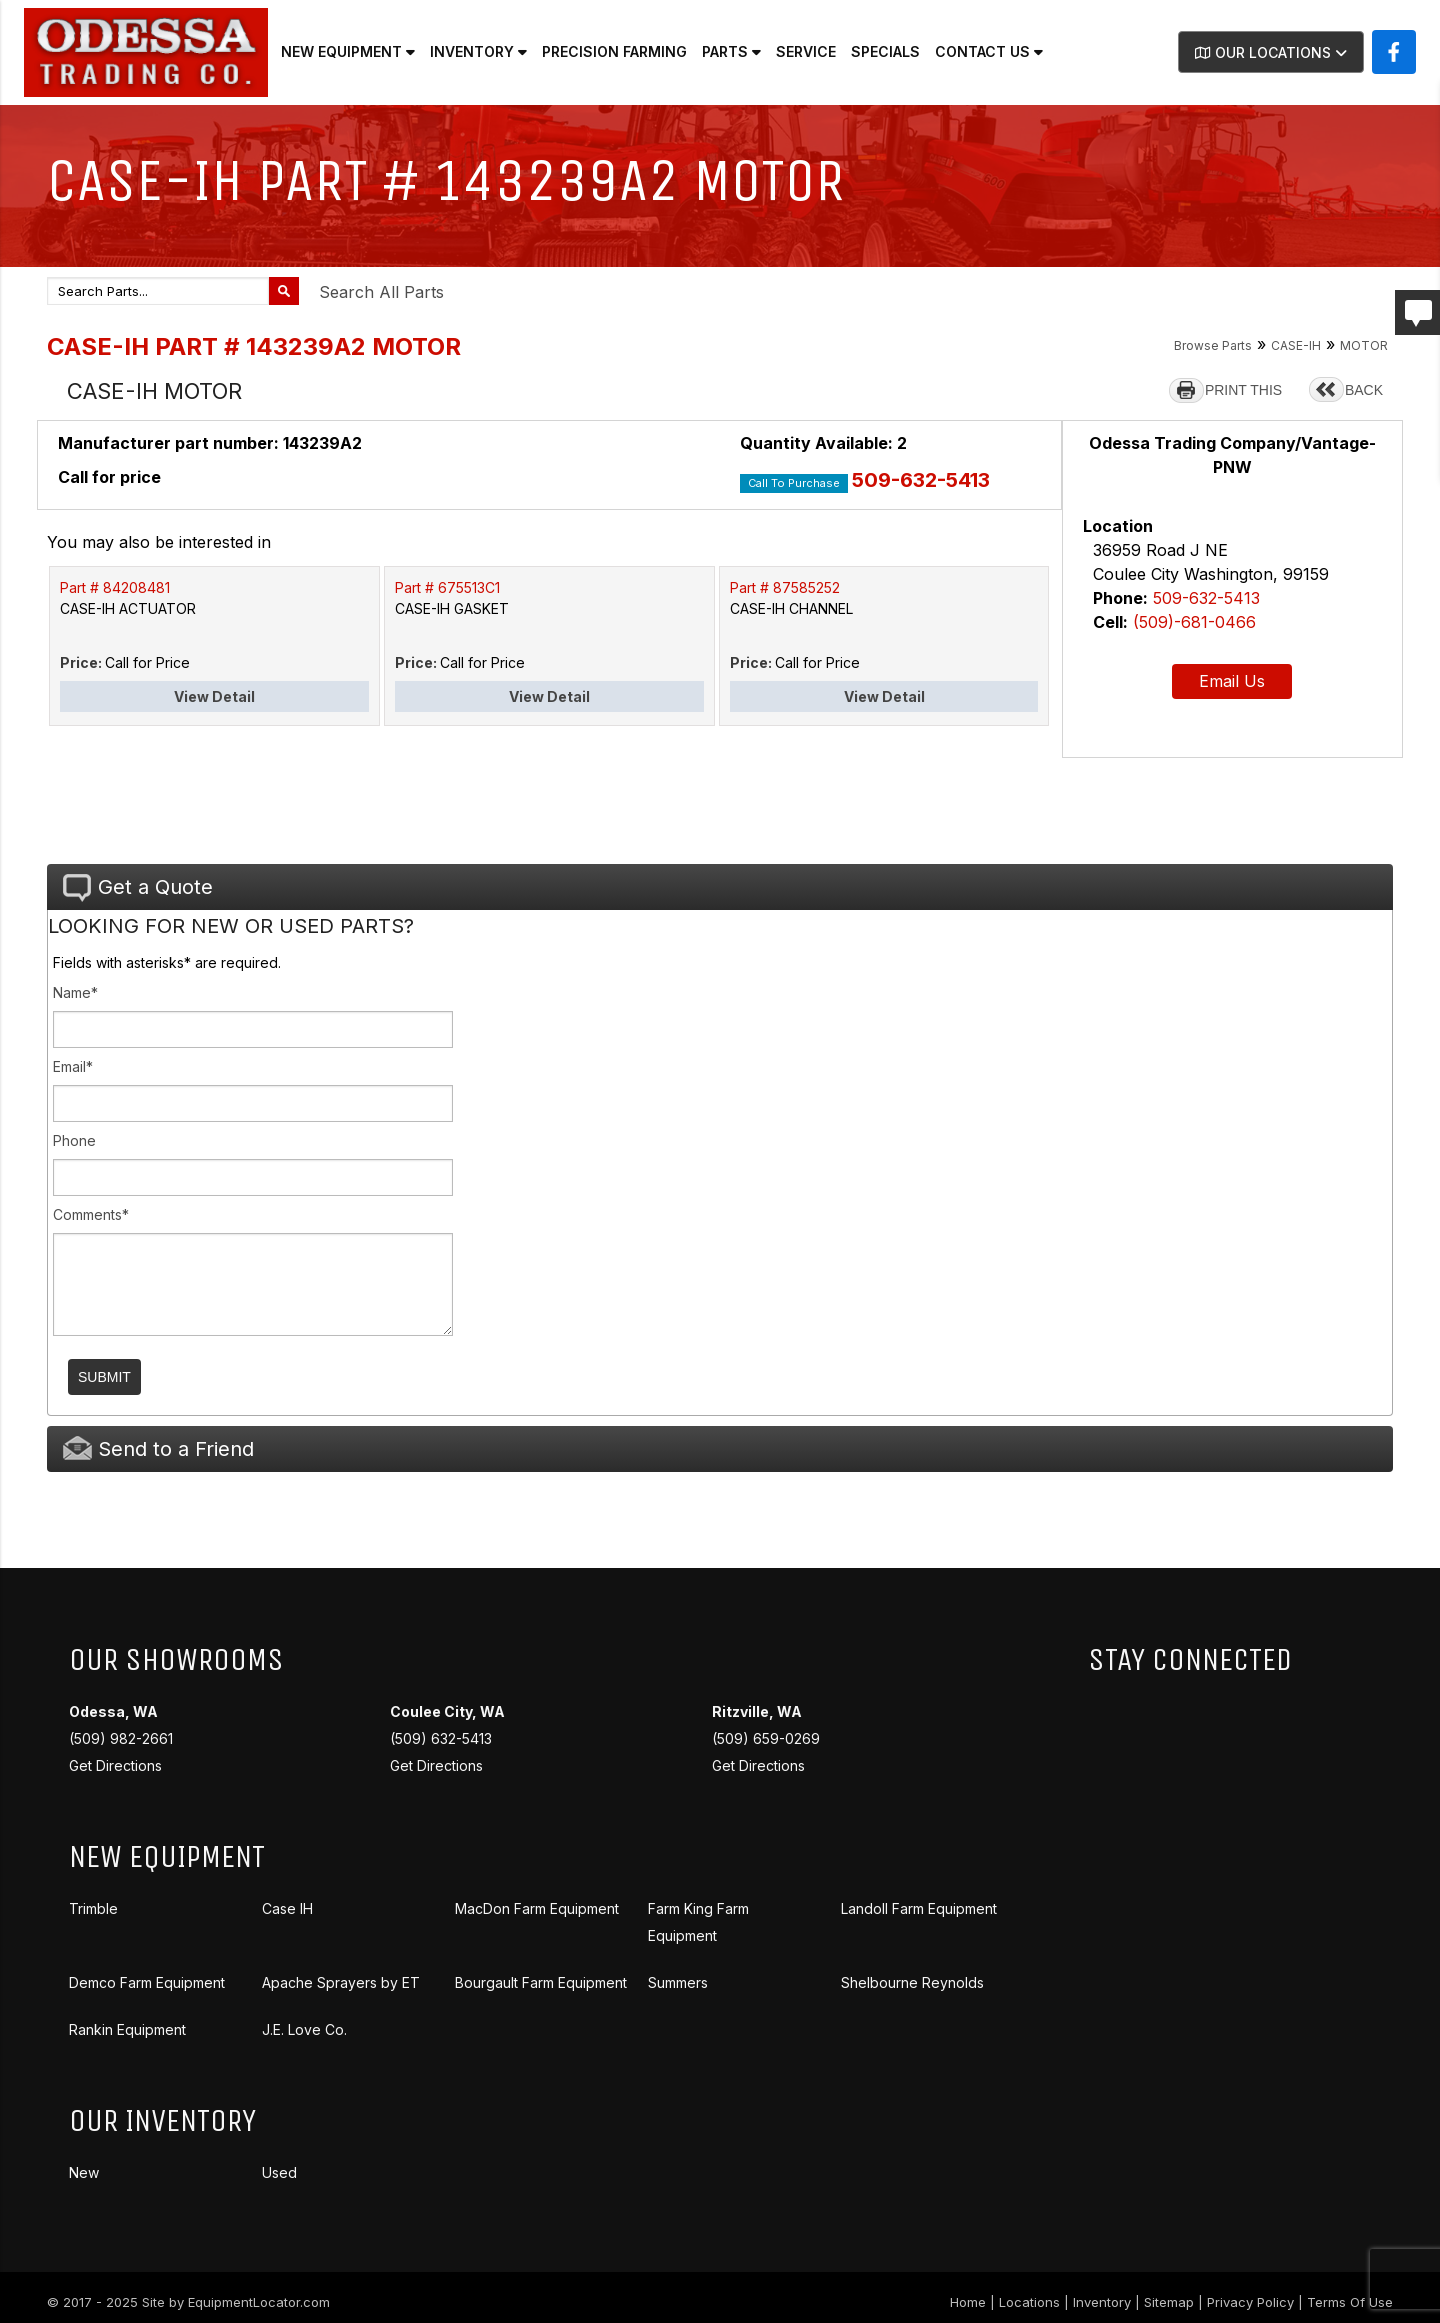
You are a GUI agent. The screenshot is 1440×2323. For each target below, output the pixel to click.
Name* (75, 992)
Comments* (91, 1214)
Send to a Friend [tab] (158, 1448)
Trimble (93, 1908)
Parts (731, 51)
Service (806, 51)
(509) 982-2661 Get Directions (121, 1738)
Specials (885, 51)
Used (279, 2172)
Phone (74, 1140)
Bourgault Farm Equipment (541, 1982)
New (84, 2172)
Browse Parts (1213, 345)
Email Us (1232, 681)
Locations (1029, 2302)
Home (968, 2302)
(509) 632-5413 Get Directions (447, 1738)
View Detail (214, 696)
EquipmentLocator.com (259, 2302)
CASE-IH (1296, 345)
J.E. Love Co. (304, 2029)
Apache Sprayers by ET (341, 1982)
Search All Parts (381, 292)
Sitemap (1169, 2302)
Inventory (478, 51)
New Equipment (348, 51)
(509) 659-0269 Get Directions (766, 1738)
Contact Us (989, 51)
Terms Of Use (1350, 2302)
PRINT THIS (1243, 390)
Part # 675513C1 (447, 587)
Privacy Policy (1250, 2302)
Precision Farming (614, 51)
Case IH (287, 1908)
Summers (678, 1982)
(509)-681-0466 (1194, 622)
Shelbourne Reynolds (912, 1982)
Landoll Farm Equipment (919, 1908)
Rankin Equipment (127, 2029)
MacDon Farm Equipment (537, 1908)
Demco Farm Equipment (147, 1982)
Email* (73, 1066)
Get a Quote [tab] (138, 888)
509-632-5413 (921, 480)
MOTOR (1364, 345)
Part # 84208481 (115, 587)
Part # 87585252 (785, 587)
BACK (1364, 390)
